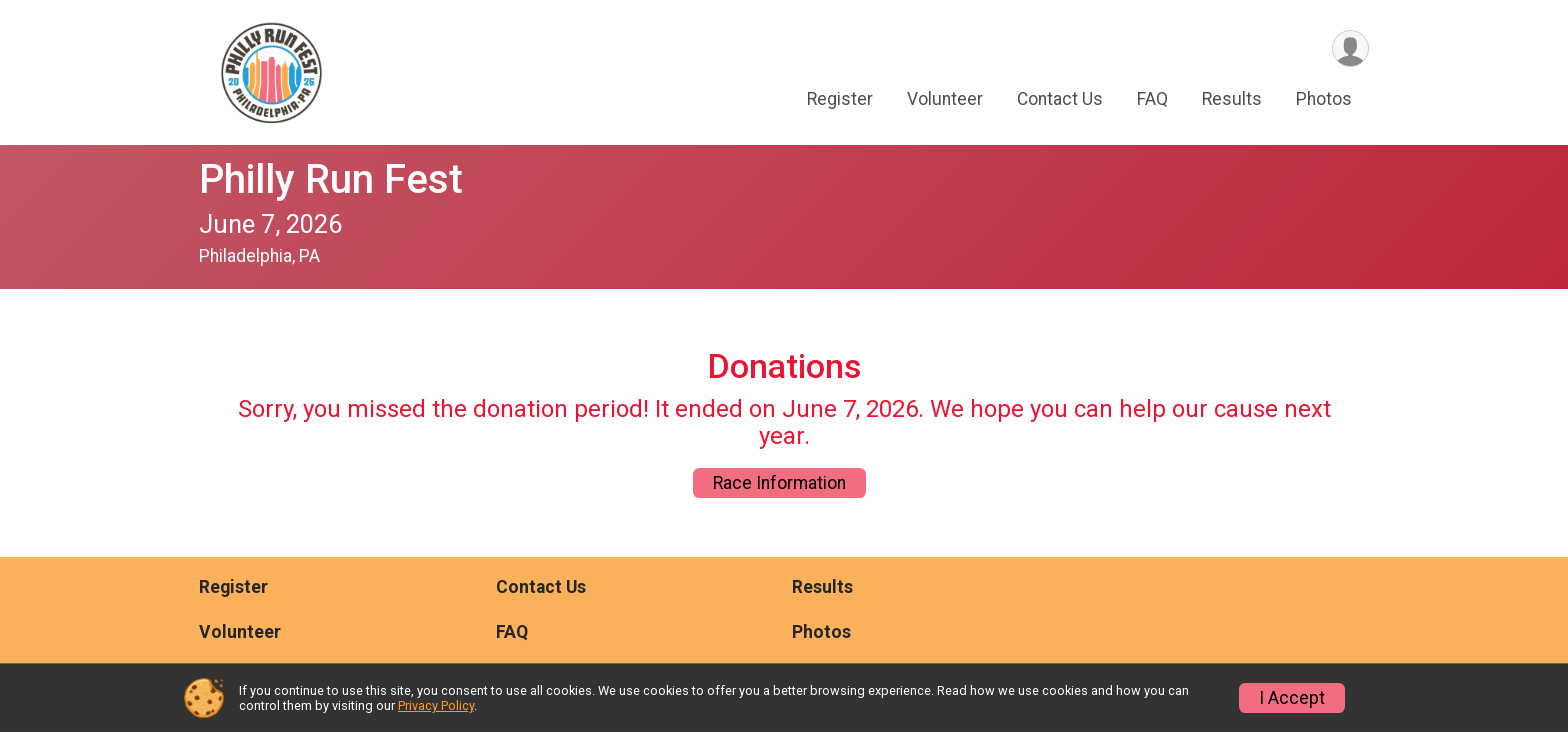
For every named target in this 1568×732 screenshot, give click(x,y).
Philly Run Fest (331, 179)
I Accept (1292, 698)
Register (840, 99)
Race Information (779, 483)
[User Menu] (1350, 48)
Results (1232, 99)
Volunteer (945, 99)
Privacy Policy (436, 705)
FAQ (1152, 99)
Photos (1324, 99)
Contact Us (1060, 99)
